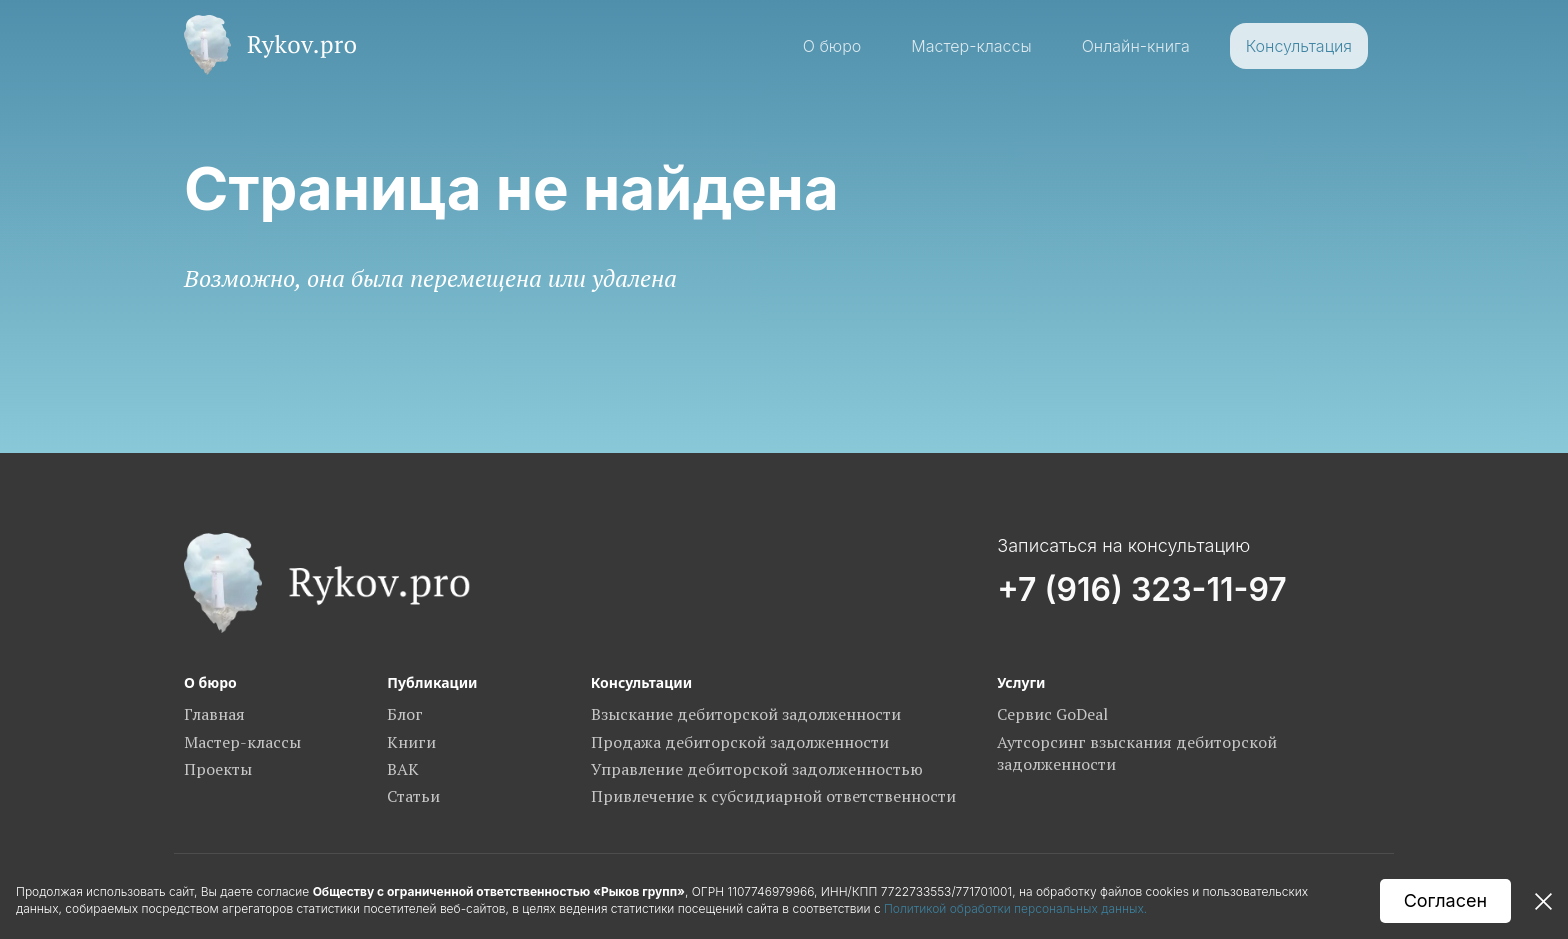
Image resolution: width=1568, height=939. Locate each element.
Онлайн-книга (1136, 46)
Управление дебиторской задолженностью (757, 769)
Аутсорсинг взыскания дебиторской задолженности (1137, 753)
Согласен (1445, 900)
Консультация (1299, 46)
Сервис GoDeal (1052, 714)
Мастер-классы (971, 46)
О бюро (832, 46)
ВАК (403, 769)
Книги (411, 742)
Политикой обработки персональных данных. (1017, 908)
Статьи (413, 796)
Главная (214, 714)
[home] (270, 45)
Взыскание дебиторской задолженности (746, 714)
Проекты (218, 769)
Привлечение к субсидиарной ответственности (773, 796)
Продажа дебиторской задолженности (740, 742)
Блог (405, 714)
